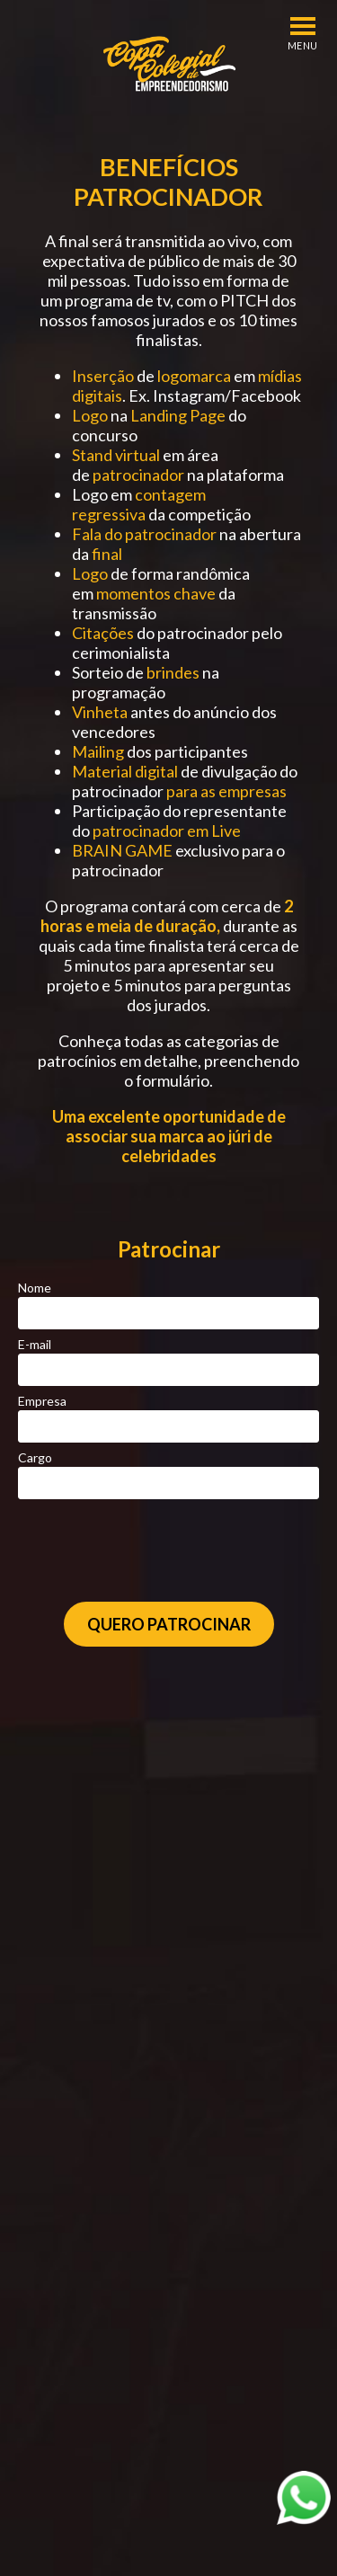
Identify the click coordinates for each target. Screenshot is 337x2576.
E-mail (34, 1344)
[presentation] (170, 1550)
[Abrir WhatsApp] (304, 2497)
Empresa (42, 1400)
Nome (34, 1287)
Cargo (35, 1457)
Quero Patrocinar (169, 1624)
